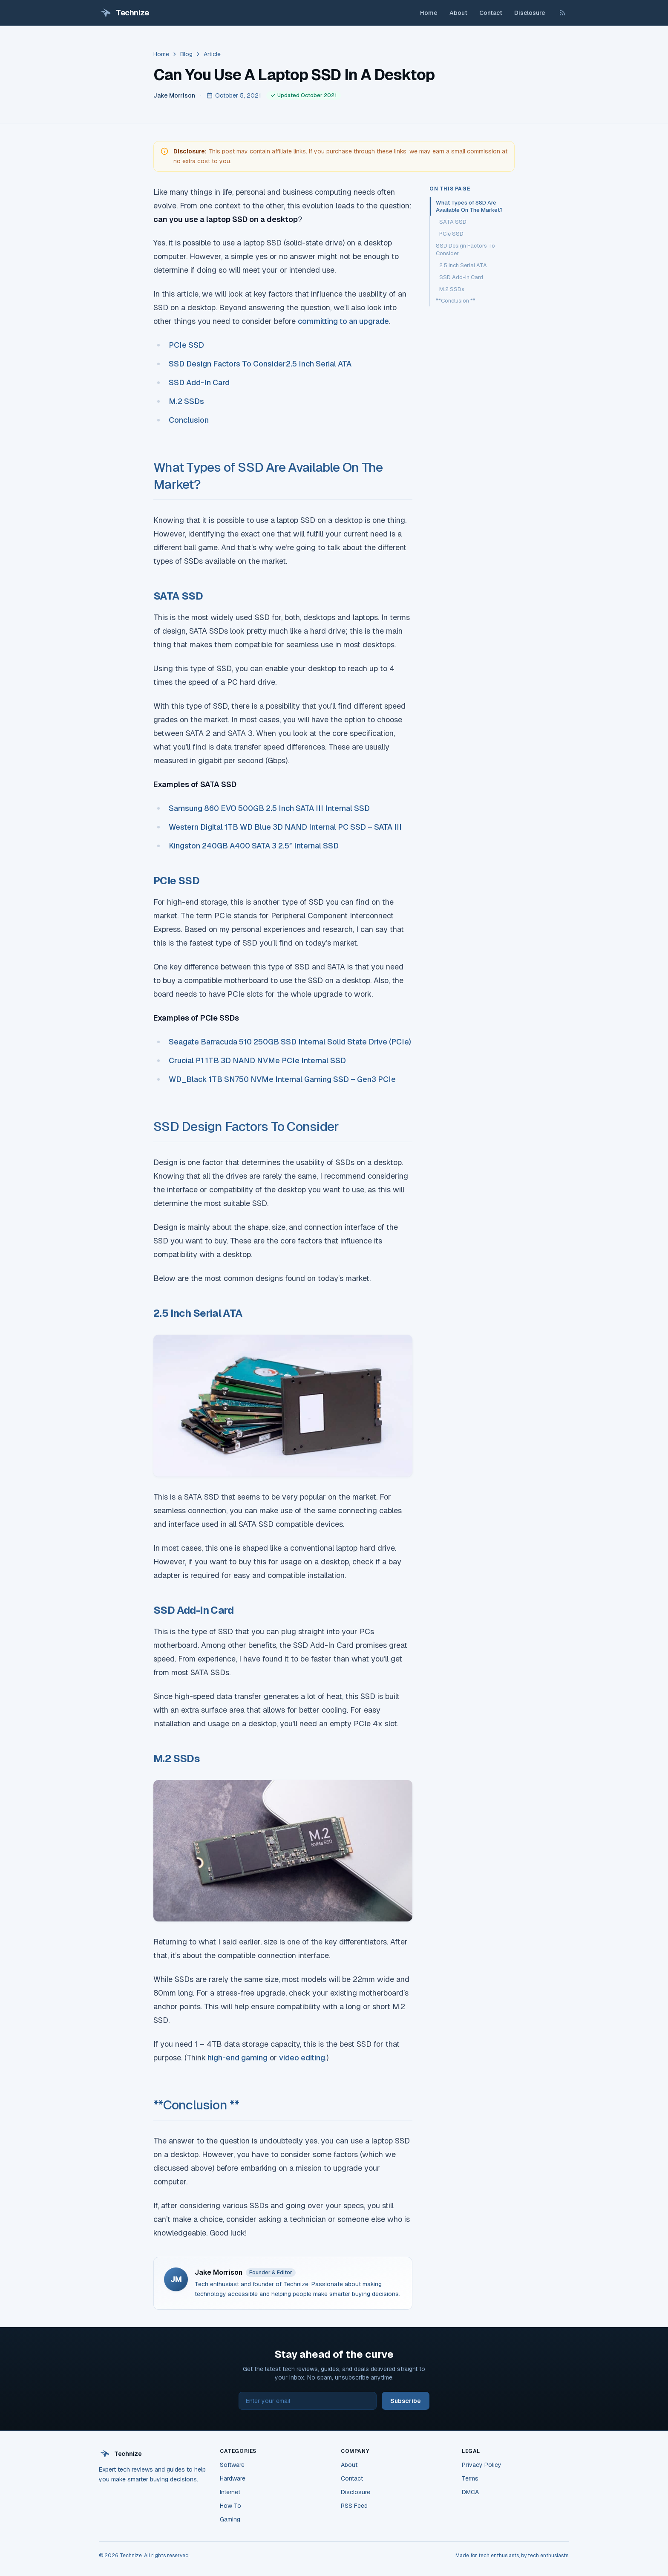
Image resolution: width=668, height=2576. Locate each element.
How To (230, 2506)
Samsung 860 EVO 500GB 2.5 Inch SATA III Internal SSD (269, 808)
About (458, 13)
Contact (490, 13)
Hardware (232, 2478)
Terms (470, 2478)
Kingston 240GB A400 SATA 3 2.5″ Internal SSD (254, 846)
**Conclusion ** (196, 2105)
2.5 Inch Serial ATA (318, 364)
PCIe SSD (186, 345)
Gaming (230, 2519)
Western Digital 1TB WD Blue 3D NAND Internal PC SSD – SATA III (285, 827)
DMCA (470, 2492)
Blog (186, 54)
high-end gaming (237, 2058)
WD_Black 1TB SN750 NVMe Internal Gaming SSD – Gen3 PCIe (282, 1079)
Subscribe (405, 2401)
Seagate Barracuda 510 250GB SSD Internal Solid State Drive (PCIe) (290, 1042)
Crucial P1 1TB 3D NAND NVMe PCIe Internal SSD (257, 1060)
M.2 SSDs (186, 401)
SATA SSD (452, 221)
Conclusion (189, 420)
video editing (302, 2058)
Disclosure (529, 13)
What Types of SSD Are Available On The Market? (469, 206)
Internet (230, 2492)
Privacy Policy (481, 2465)
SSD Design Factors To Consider (227, 364)
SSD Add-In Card (199, 382)
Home (429, 13)
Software (232, 2465)
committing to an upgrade (343, 321)
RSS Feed (354, 2506)
